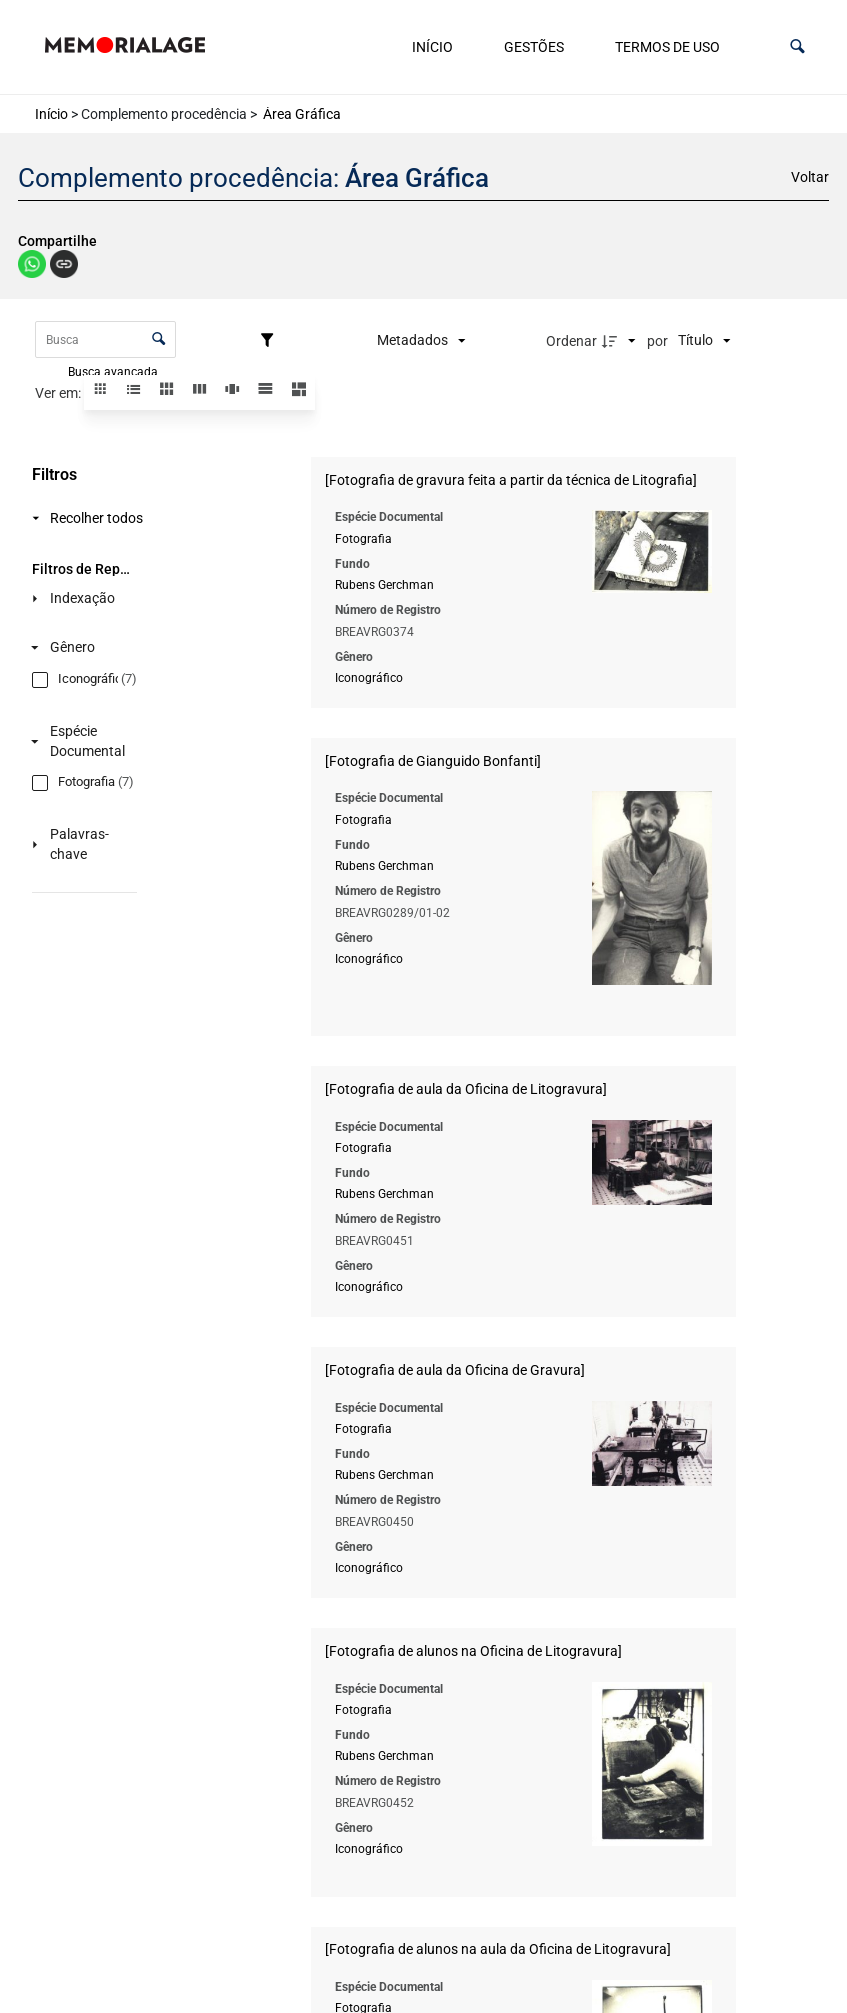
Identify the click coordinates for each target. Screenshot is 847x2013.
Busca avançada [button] (114, 371)
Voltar (810, 177)
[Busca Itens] (105, 339)
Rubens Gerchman (384, 585)
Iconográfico (369, 678)
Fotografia (363, 538)
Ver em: (59, 393)
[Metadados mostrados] (421, 341)
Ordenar (571, 341)
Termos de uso (667, 47)
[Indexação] (80, 598)
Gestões (534, 47)
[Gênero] (80, 647)
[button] (797, 46)
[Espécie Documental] (80, 741)
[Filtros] (272, 341)
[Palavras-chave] (80, 844)
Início (432, 47)
